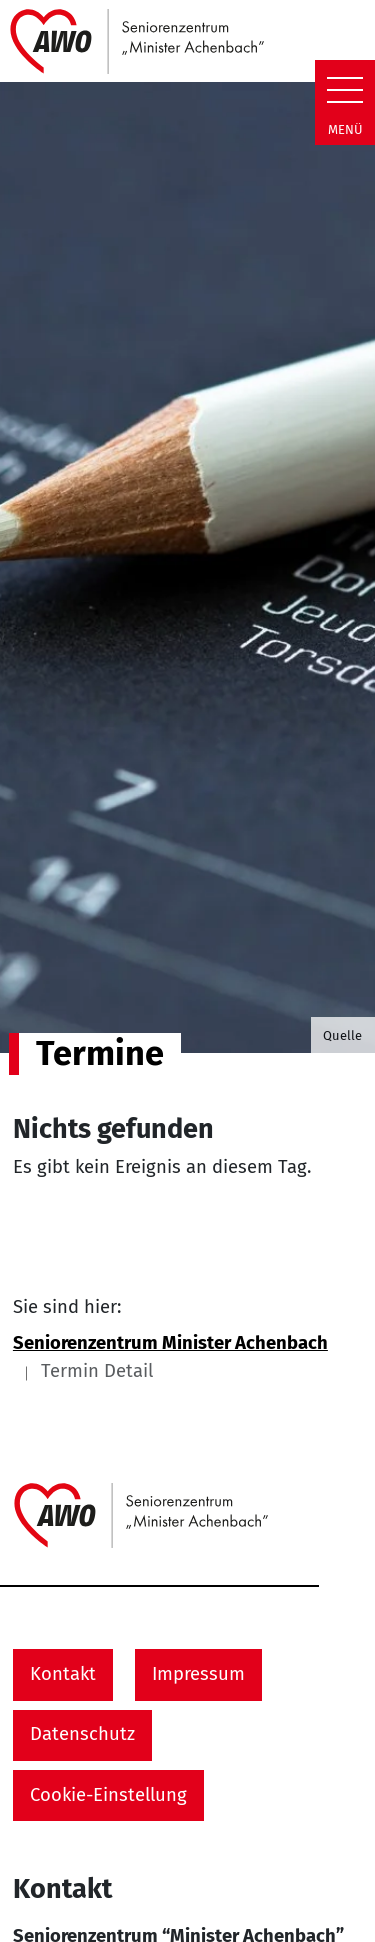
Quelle (342, 1035)
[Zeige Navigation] (345, 90)
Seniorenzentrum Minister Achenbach (170, 1343)
